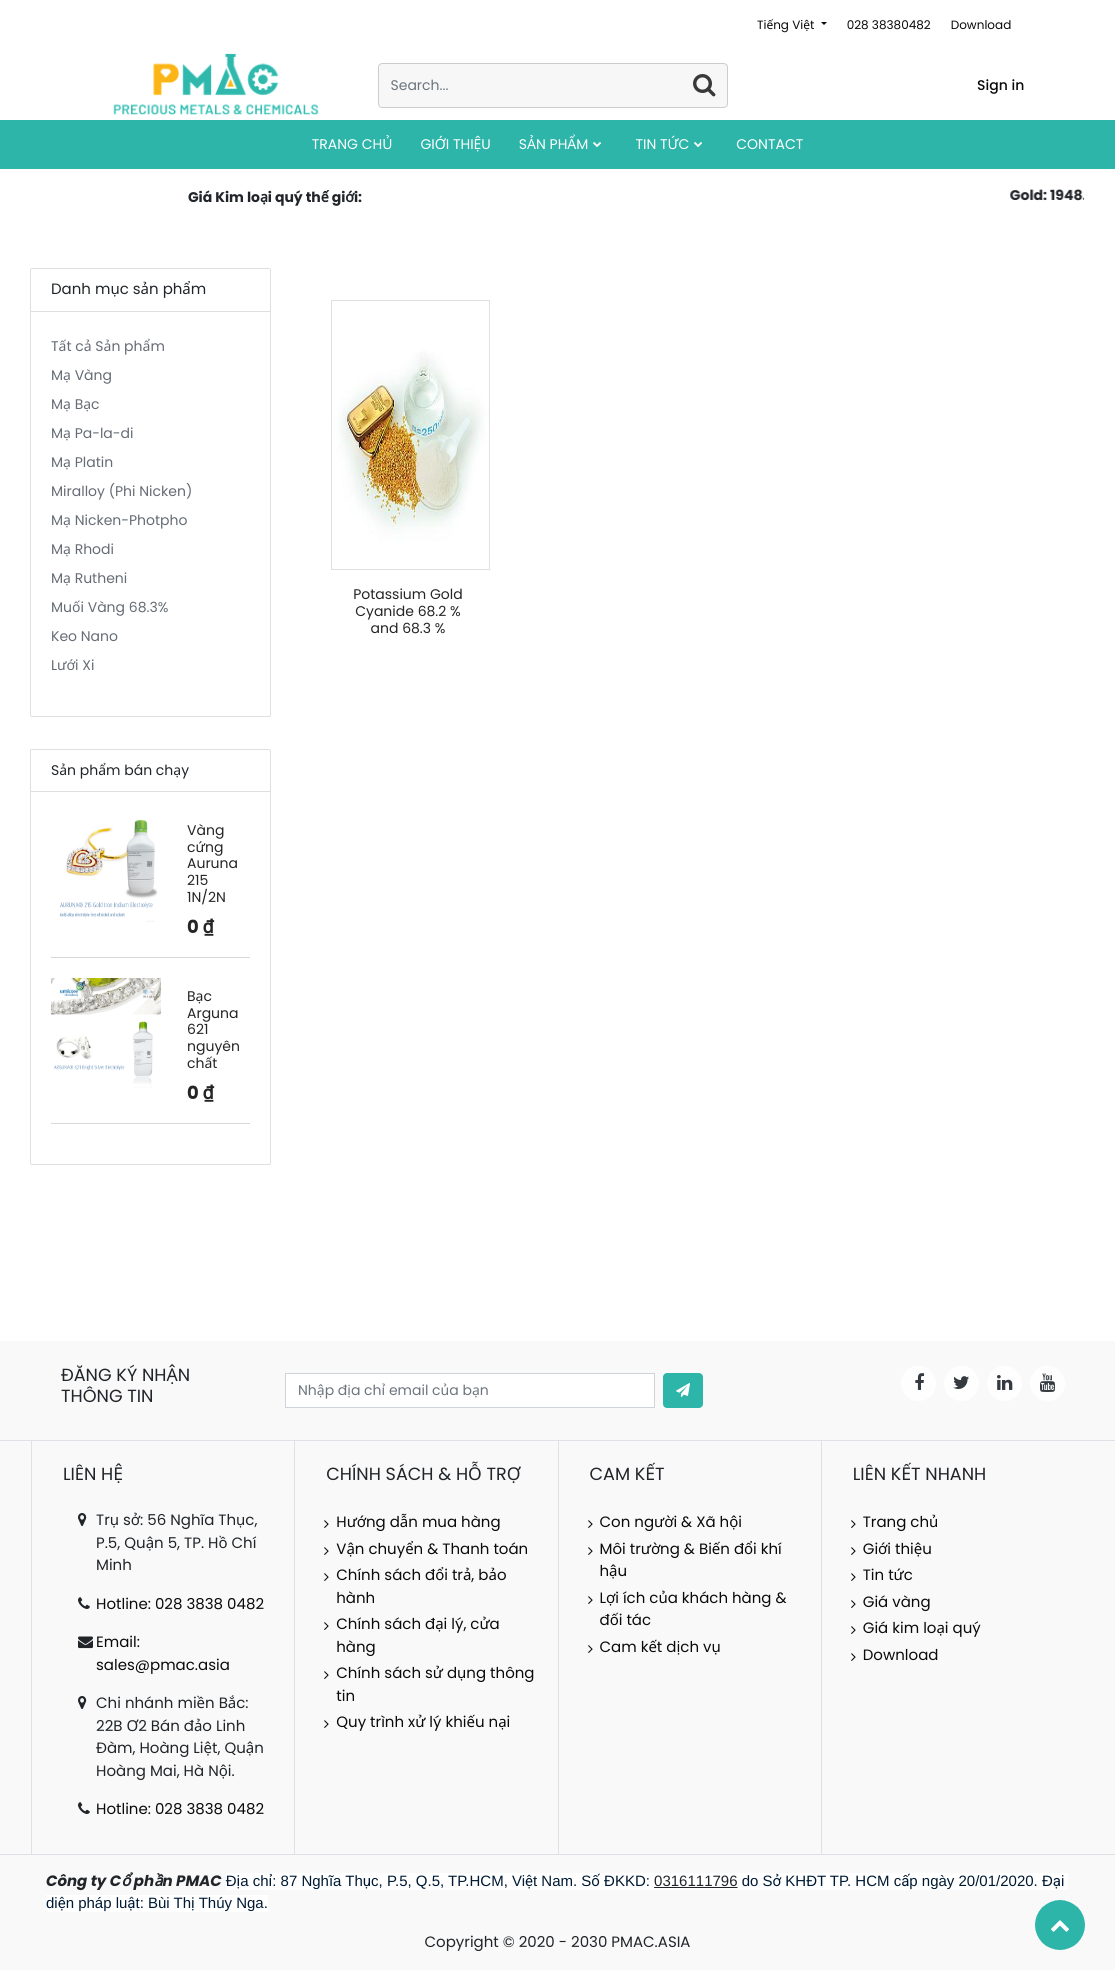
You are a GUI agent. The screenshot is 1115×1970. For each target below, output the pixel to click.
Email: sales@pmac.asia (163, 1654)
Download (981, 25)
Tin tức (888, 1575)
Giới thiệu (897, 1549)
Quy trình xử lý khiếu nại (423, 1722)
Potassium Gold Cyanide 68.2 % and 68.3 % (408, 611)
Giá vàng (897, 1602)
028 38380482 (889, 25)
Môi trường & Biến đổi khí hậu (691, 1561)
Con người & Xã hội (671, 1522)
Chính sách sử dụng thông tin (435, 1685)
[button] (683, 1390)
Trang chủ (901, 1522)
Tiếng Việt (787, 25)
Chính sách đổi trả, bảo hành (421, 1587)
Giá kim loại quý (922, 1628)
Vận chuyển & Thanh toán (432, 1549)
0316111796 (695, 1881)
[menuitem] (352, 144)
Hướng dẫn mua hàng (418, 1522)
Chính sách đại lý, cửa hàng (417, 1636)
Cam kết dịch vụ (660, 1647)
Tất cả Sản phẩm (108, 346)
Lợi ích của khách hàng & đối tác (693, 1610)
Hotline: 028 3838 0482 (180, 1604)
